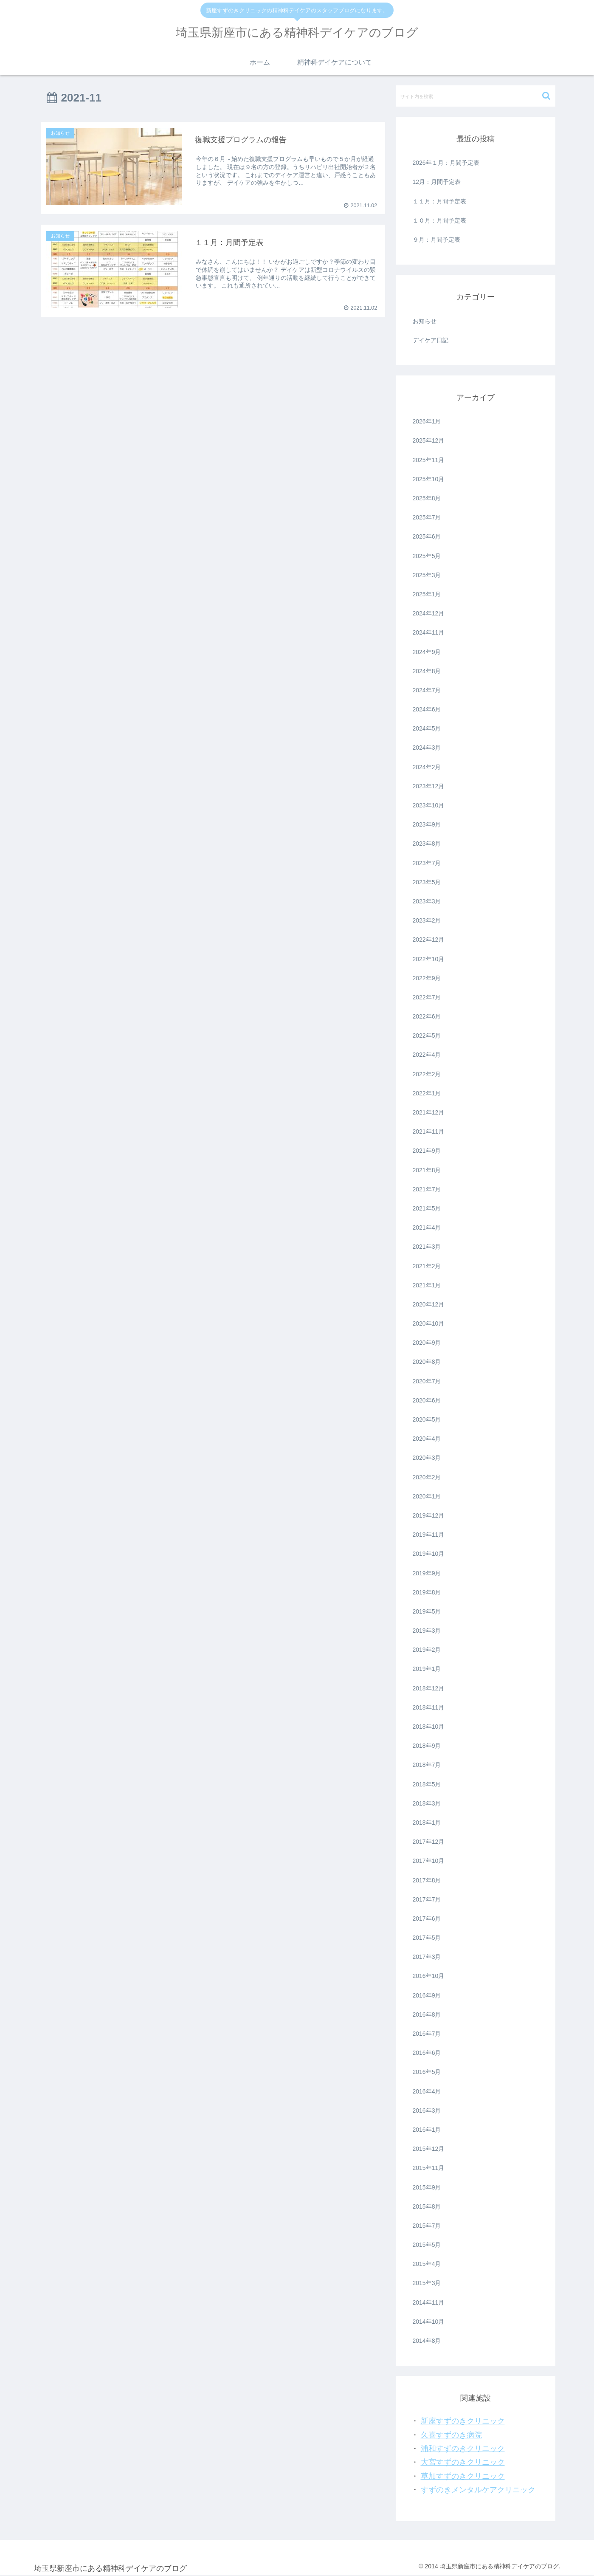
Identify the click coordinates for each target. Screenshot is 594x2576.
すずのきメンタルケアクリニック (478, 2490)
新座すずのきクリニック (463, 2421)
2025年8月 (427, 498)
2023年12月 (429, 786)
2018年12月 (429, 1688)
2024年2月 (427, 767)
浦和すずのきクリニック (463, 2448)
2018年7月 (427, 1764)
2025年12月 (429, 440)
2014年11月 (429, 2302)
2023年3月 (427, 901)
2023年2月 (427, 920)
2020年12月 (429, 1304)
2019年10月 (429, 1553)
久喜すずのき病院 (451, 2435)
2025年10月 (429, 479)
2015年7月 (427, 2225)
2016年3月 (427, 2110)
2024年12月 (429, 613)
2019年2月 (427, 1649)
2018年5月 (427, 1784)
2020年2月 (427, 1477)
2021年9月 (427, 1150)
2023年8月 (427, 843)
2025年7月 (427, 517)
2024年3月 (427, 747)
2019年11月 (429, 1534)
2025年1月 (427, 594)
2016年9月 (427, 1995)
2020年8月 (427, 1361)
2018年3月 (427, 1803)
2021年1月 (427, 1285)
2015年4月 (427, 2263)
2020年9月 (427, 1342)
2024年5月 (427, 728)
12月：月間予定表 (437, 181)
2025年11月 (429, 460)
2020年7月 (427, 1381)
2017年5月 (427, 1937)
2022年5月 (427, 1035)
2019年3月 (427, 1630)
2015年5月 (427, 2244)
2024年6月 (427, 709)
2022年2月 (427, 1074)
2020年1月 (427, 1496)
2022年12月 (429, 939)
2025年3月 (427, 575)
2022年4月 (427, 1054)
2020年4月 (427, 1438)
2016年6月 (427, 2052)
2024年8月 (427, 671)
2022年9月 (427, 978)
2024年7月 (427, 690)
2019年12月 (429, 1515)
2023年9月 (427, 824)
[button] (547, 95)
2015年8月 (427, 2206)
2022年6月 (427, 1016)
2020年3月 (427, 1457)
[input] (475, 96)
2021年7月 (427, 1189)
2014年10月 (429, 2321)
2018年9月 (427, 1745)
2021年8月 (427, 1170)
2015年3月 (427, 2283)
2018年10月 (429, 1726)
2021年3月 (427, 1246)
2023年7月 (427, 863)
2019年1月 (427, 1668)
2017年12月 (429, 1841)
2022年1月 (427, 1093)
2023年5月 (427, 882)
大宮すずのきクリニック (463, 2462)
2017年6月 (427, 1918)
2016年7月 (427, 2033)
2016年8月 (427, 2014)
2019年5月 (427, 1611)
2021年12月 (429, 1112)
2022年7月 (427, 997)
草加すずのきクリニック (463, 2476)
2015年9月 (427, 2187)
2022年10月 (429, 959)
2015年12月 (429, 2148)
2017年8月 (427, 1880)
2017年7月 (427, 1899)
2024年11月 (429, 632)
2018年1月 (427, 1822)
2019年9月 (427, 1573)
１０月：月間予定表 (439, 220)
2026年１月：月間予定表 (446, 162)
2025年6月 (427, 536)
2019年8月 (427, 1592)
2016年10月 (429, 1975)
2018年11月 (429, 1707)
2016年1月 (427, 2129)
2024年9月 (427, 652)
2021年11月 (429, 1131)
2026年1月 (427, 421)
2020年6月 (427, 1400)
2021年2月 (427, 1266)
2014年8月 (427, 2340)
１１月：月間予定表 (439, 201)
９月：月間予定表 (436, 239)
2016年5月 (427, 2071)
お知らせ (424, 321)
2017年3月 (427, 1956)
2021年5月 (427, 1208)
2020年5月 (427, 1419)
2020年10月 (429, 1323)
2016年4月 (427, 2091)
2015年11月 (429, 2167)
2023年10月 (429, 805)
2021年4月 (427, 1227)
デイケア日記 (430, 340)
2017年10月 (429, 1860)
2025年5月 (427, 556)
